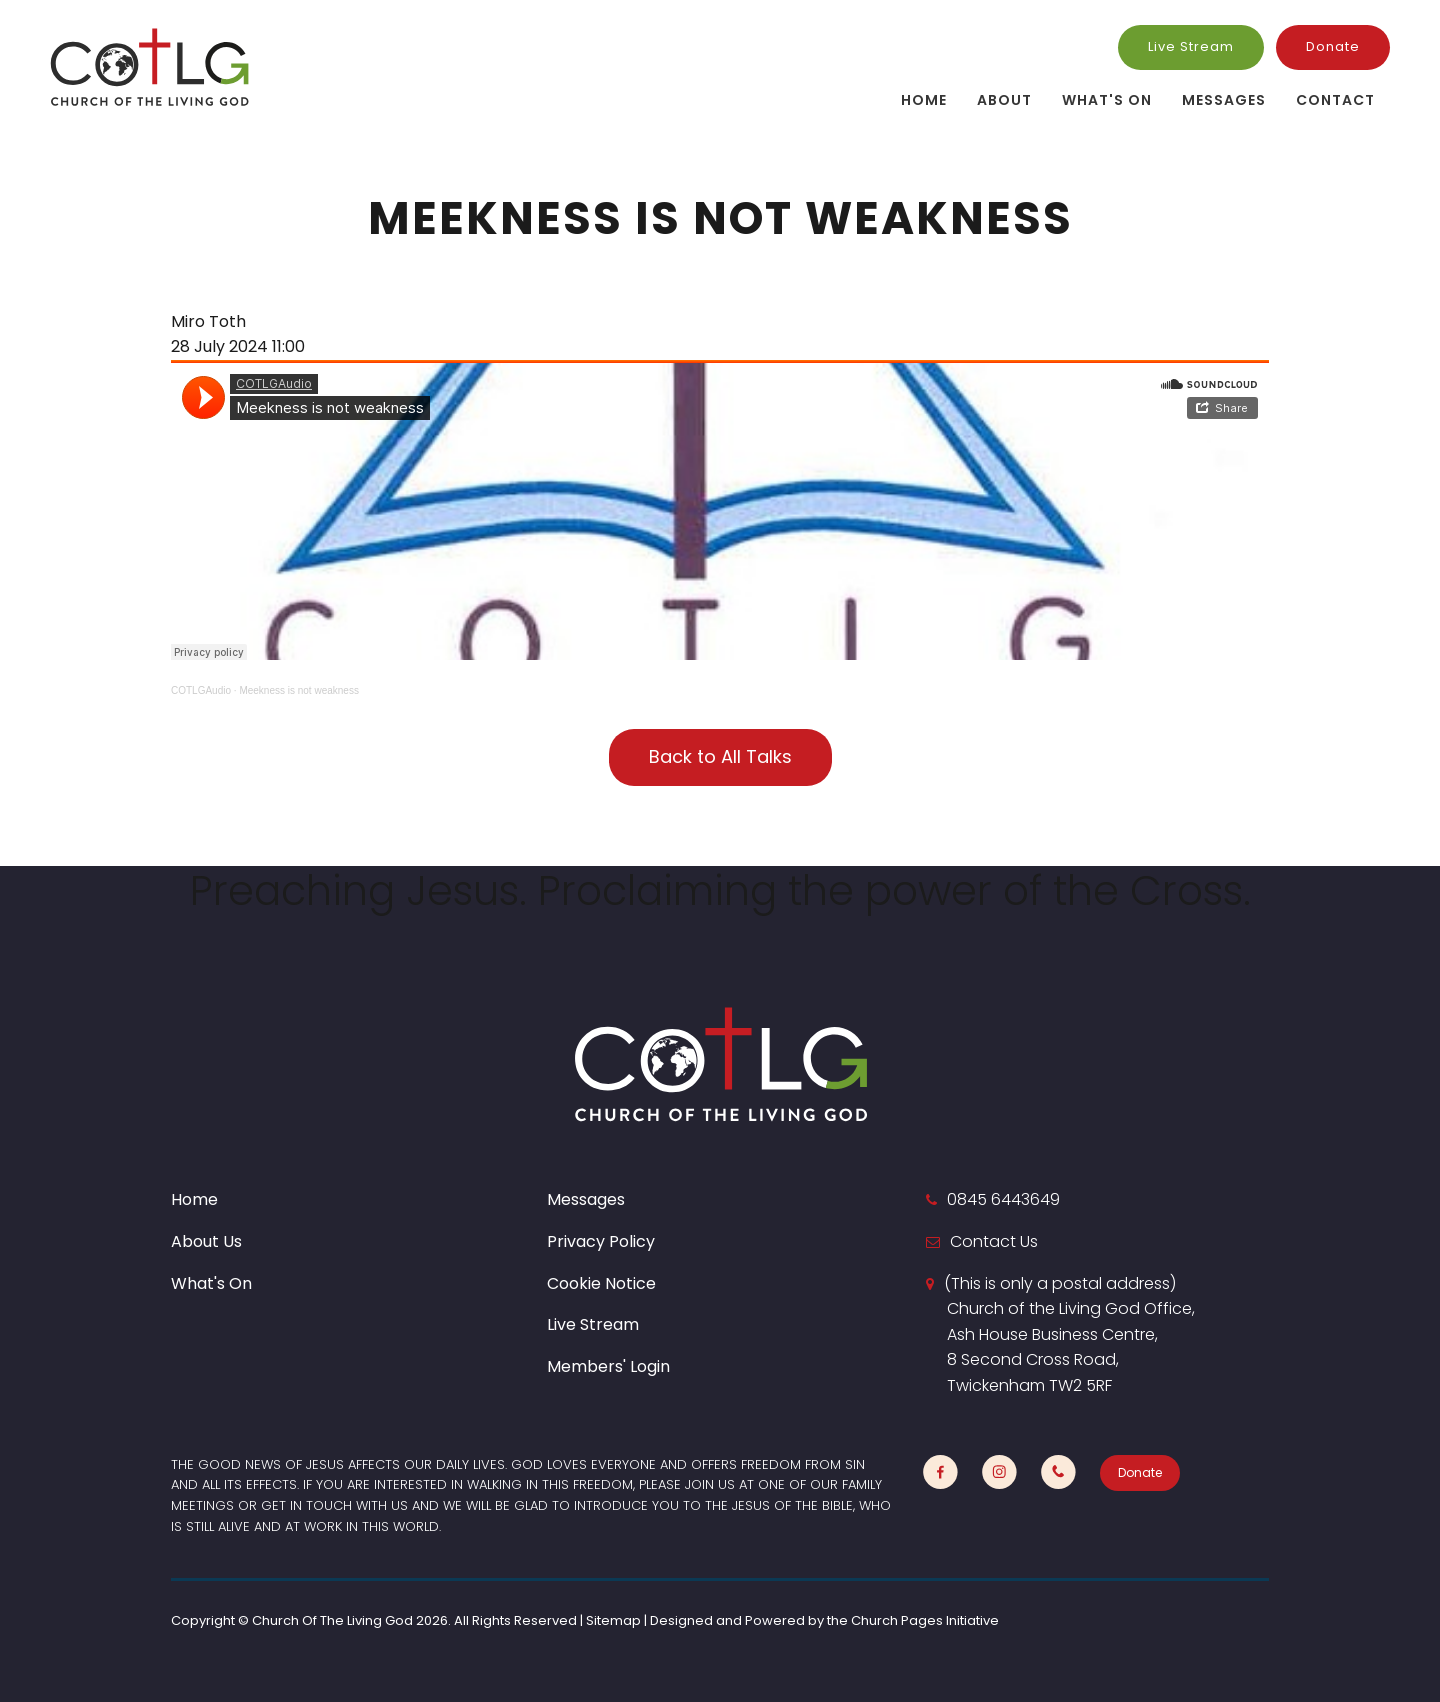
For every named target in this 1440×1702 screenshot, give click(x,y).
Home (924, 100)
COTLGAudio (201, 690)
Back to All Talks (720, 756)
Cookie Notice (601, 1283)
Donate (1333, 46)
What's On (1107, 100)
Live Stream (1191, 46)
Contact (1335, 100)
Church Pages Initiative (925, 1620)
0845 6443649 (1003, 1199)
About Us (206, 1241)
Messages (1224, 100)
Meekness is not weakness (299, 690)
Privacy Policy (601, 1241)
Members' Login (608, 1366)
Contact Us (994, 1241)
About (1004, 100)
